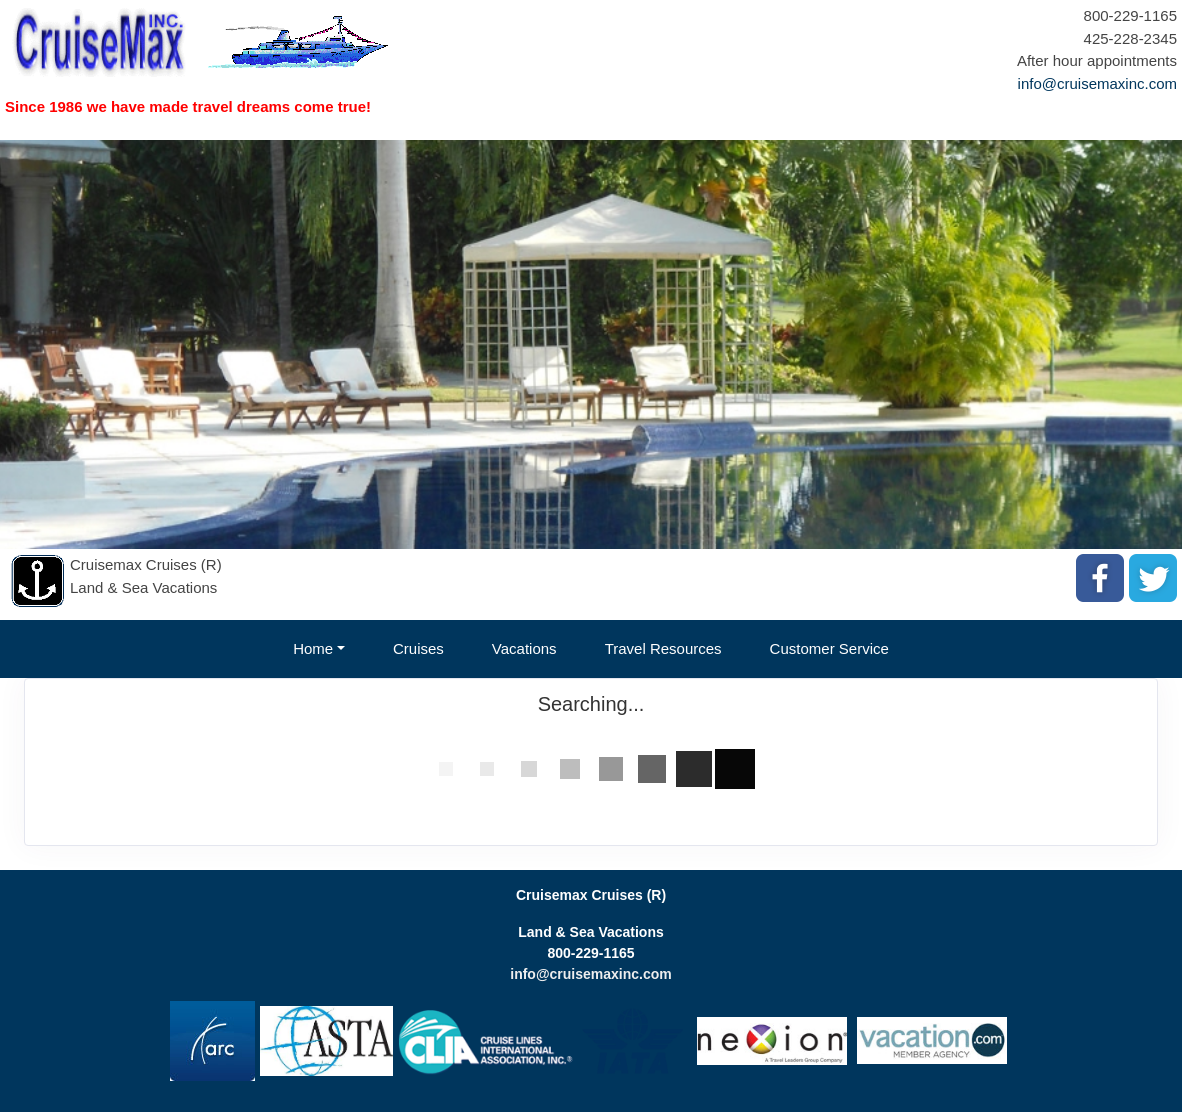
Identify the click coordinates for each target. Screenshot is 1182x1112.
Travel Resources (663, 648)
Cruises (418, 648)
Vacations (524, 648)
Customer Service (829, 648)
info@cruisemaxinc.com (1097, 83)
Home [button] (313, 648)
